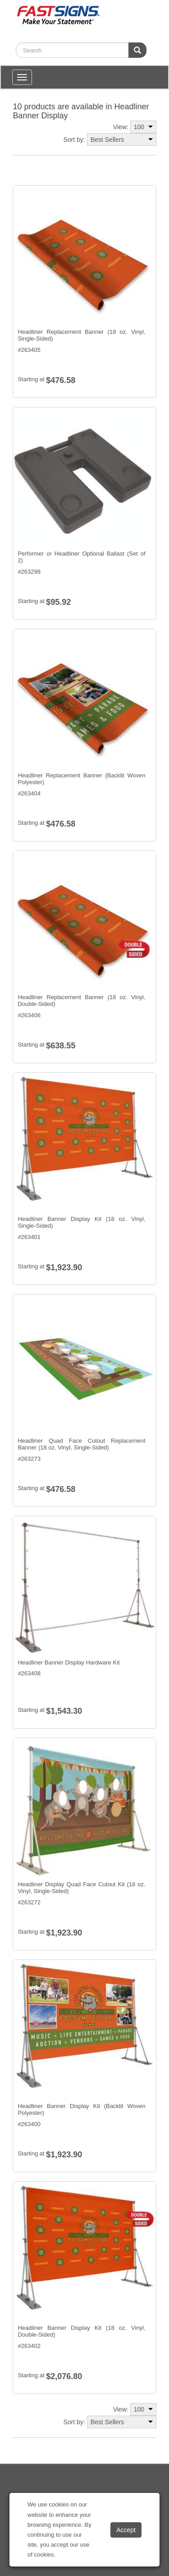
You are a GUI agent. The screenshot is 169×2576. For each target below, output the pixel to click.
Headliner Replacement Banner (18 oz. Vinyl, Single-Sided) (81, 335)
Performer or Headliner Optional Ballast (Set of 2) (81, 557)
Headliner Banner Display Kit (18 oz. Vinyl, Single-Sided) (81, 1223)
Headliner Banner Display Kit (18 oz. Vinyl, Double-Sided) (81, 2331)
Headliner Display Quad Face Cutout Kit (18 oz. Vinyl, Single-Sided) (81, 1888)
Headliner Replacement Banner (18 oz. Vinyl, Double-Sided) (81, 1001)
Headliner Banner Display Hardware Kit (68, 1662)
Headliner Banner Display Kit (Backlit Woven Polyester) (81, 2110)
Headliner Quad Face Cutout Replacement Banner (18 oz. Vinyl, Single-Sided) (81, 1444)
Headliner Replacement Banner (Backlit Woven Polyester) (81, 779)
